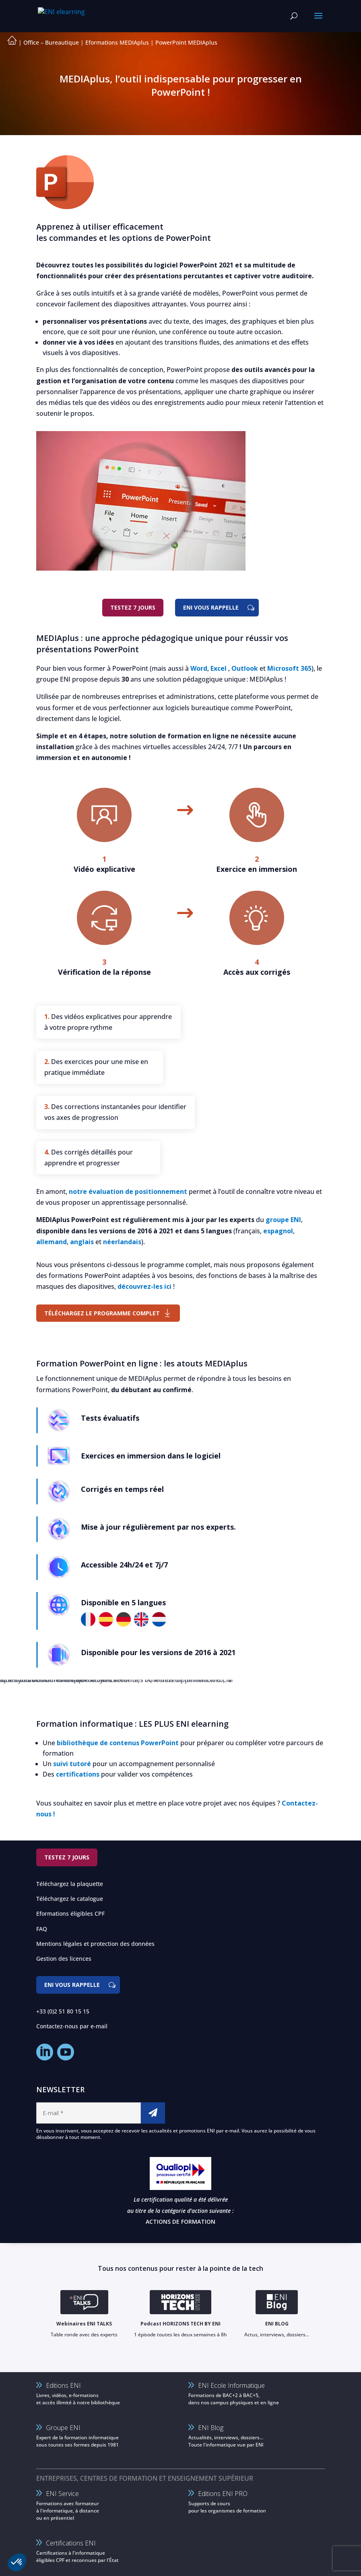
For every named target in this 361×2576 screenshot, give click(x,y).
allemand (51, 1241)
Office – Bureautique (51, 42)
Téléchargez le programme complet (102, 1313)
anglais (82, 1241)
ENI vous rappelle (211, 607)
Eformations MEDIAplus (117, 42)
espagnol (278, 1230)
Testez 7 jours (132, 607)
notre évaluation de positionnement (128, 1191)
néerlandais (122, 1241)
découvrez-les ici (144, 1286)
